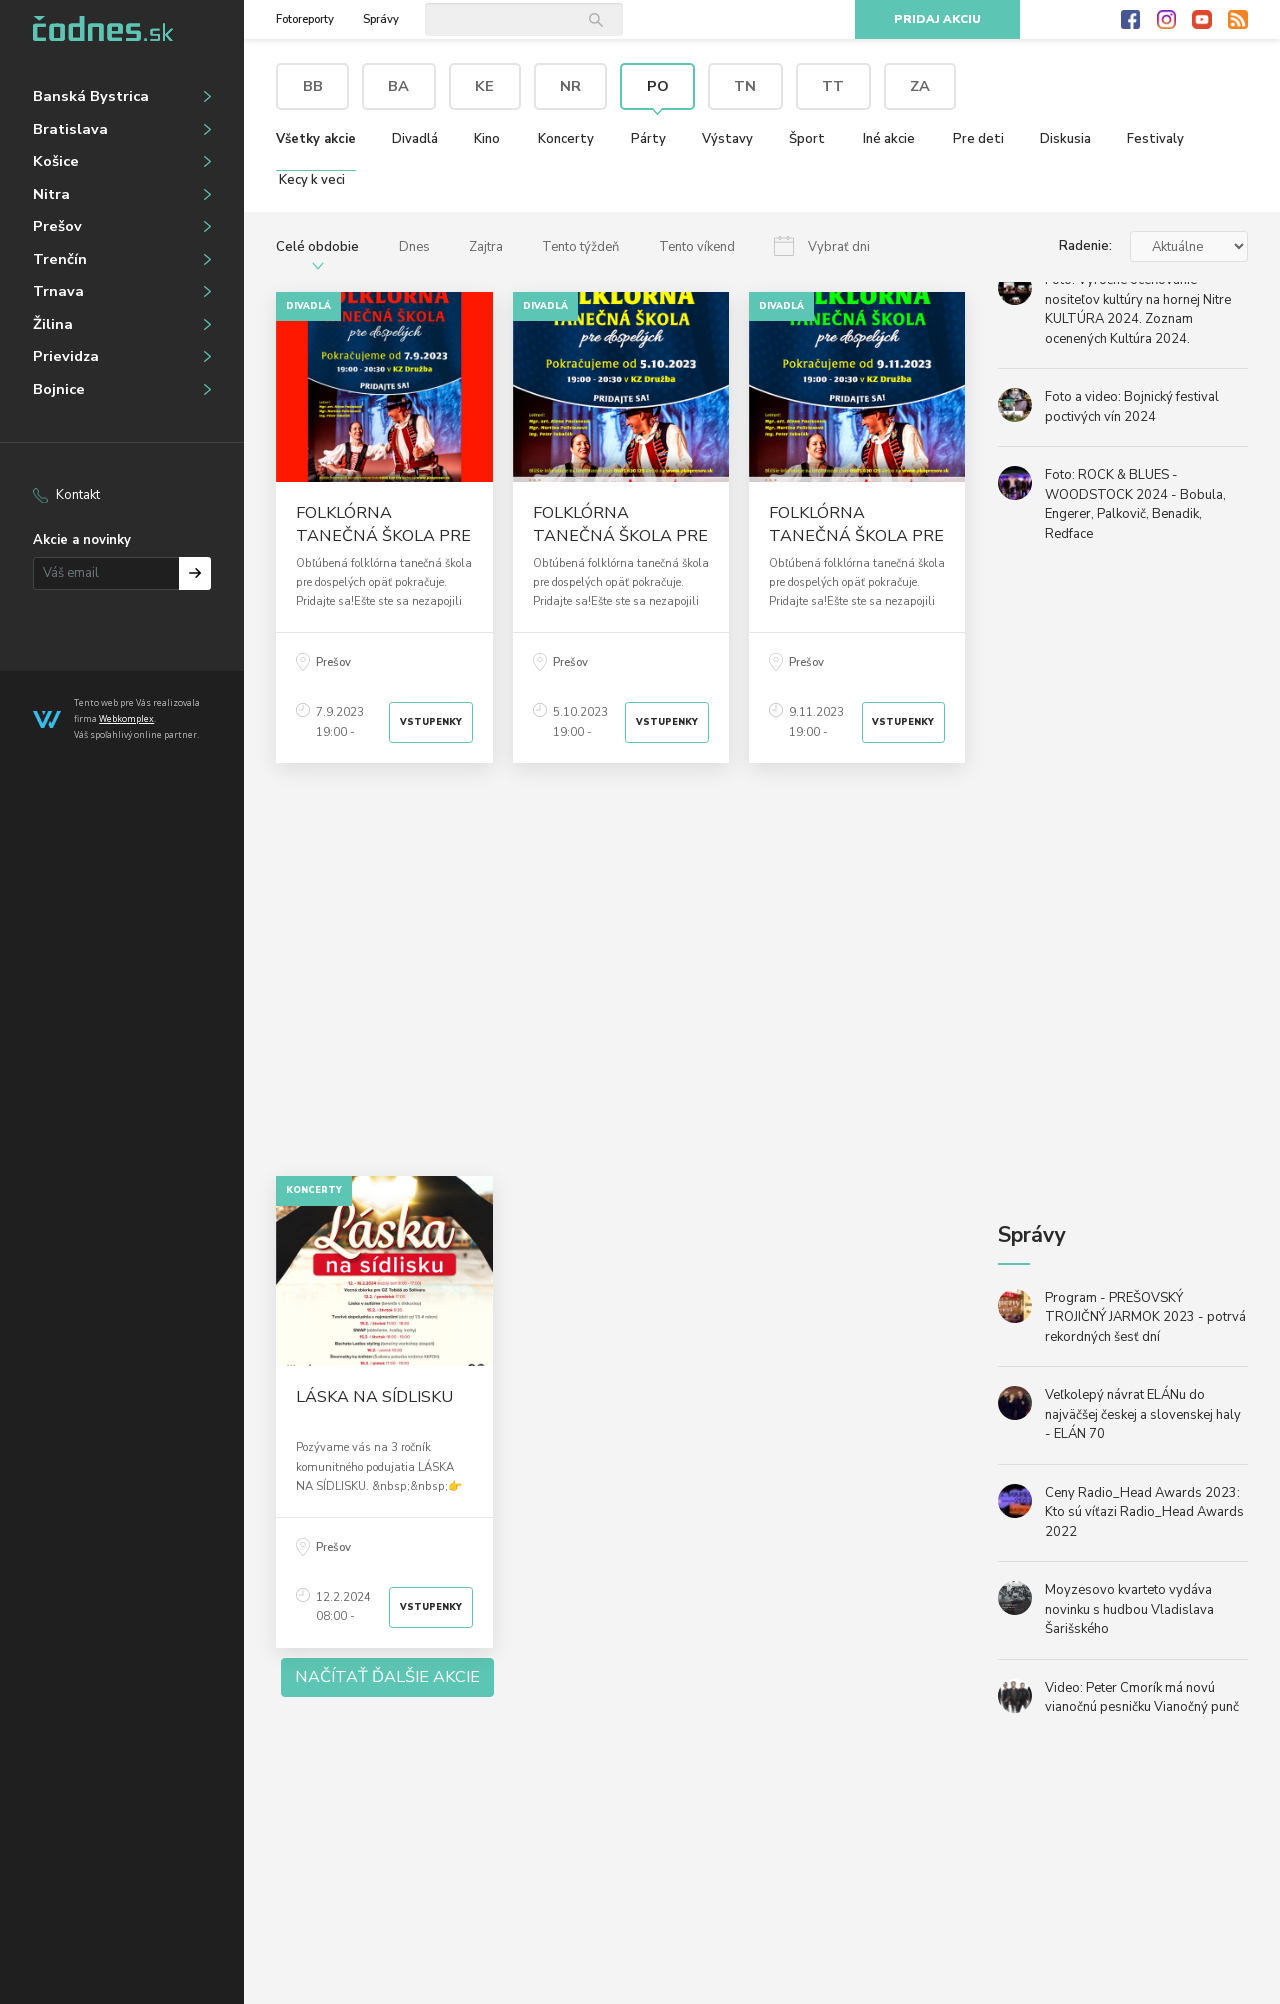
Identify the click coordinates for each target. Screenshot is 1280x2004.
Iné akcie (889, 139)
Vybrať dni (839, 247)
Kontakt (78, 495)
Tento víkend (697, 247)
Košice (56, 161)
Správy (381, 19)
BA (398, 86)
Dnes (414, 247)
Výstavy (727, 139)
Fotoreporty (305, 19)
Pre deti (978, 139)
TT (833, 86)
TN (745, 86)
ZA (920, 86)
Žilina (53, 324)
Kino (487, 139)
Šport (807, 139)
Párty (648, 139)
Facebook (1131, 20)
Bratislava (70, 129)
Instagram (1167, 20)
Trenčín (60, 259)
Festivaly (1155, 139)
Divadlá (415, 139)
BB (313, 86)
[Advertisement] (621, 969)
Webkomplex (126, 718)
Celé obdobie (317, 247)
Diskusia (1065, 139)
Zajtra (486, 247)
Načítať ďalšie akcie (387, 1677)
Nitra (51, 194)
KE (484, 86)
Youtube (1202, 20)
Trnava (58, 291)
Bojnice (59, 389)
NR (570, 86)
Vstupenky (431, 722)
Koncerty (566, 139)
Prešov (57, 226)
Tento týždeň (580, 247)
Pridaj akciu (937, 19)
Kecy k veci (312, 180)
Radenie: (1085, 246)
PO (658, 86)
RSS (1238, 20)
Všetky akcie (316, 139)
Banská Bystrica (91, 96)
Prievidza (66, 356)
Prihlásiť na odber (195, 573)
